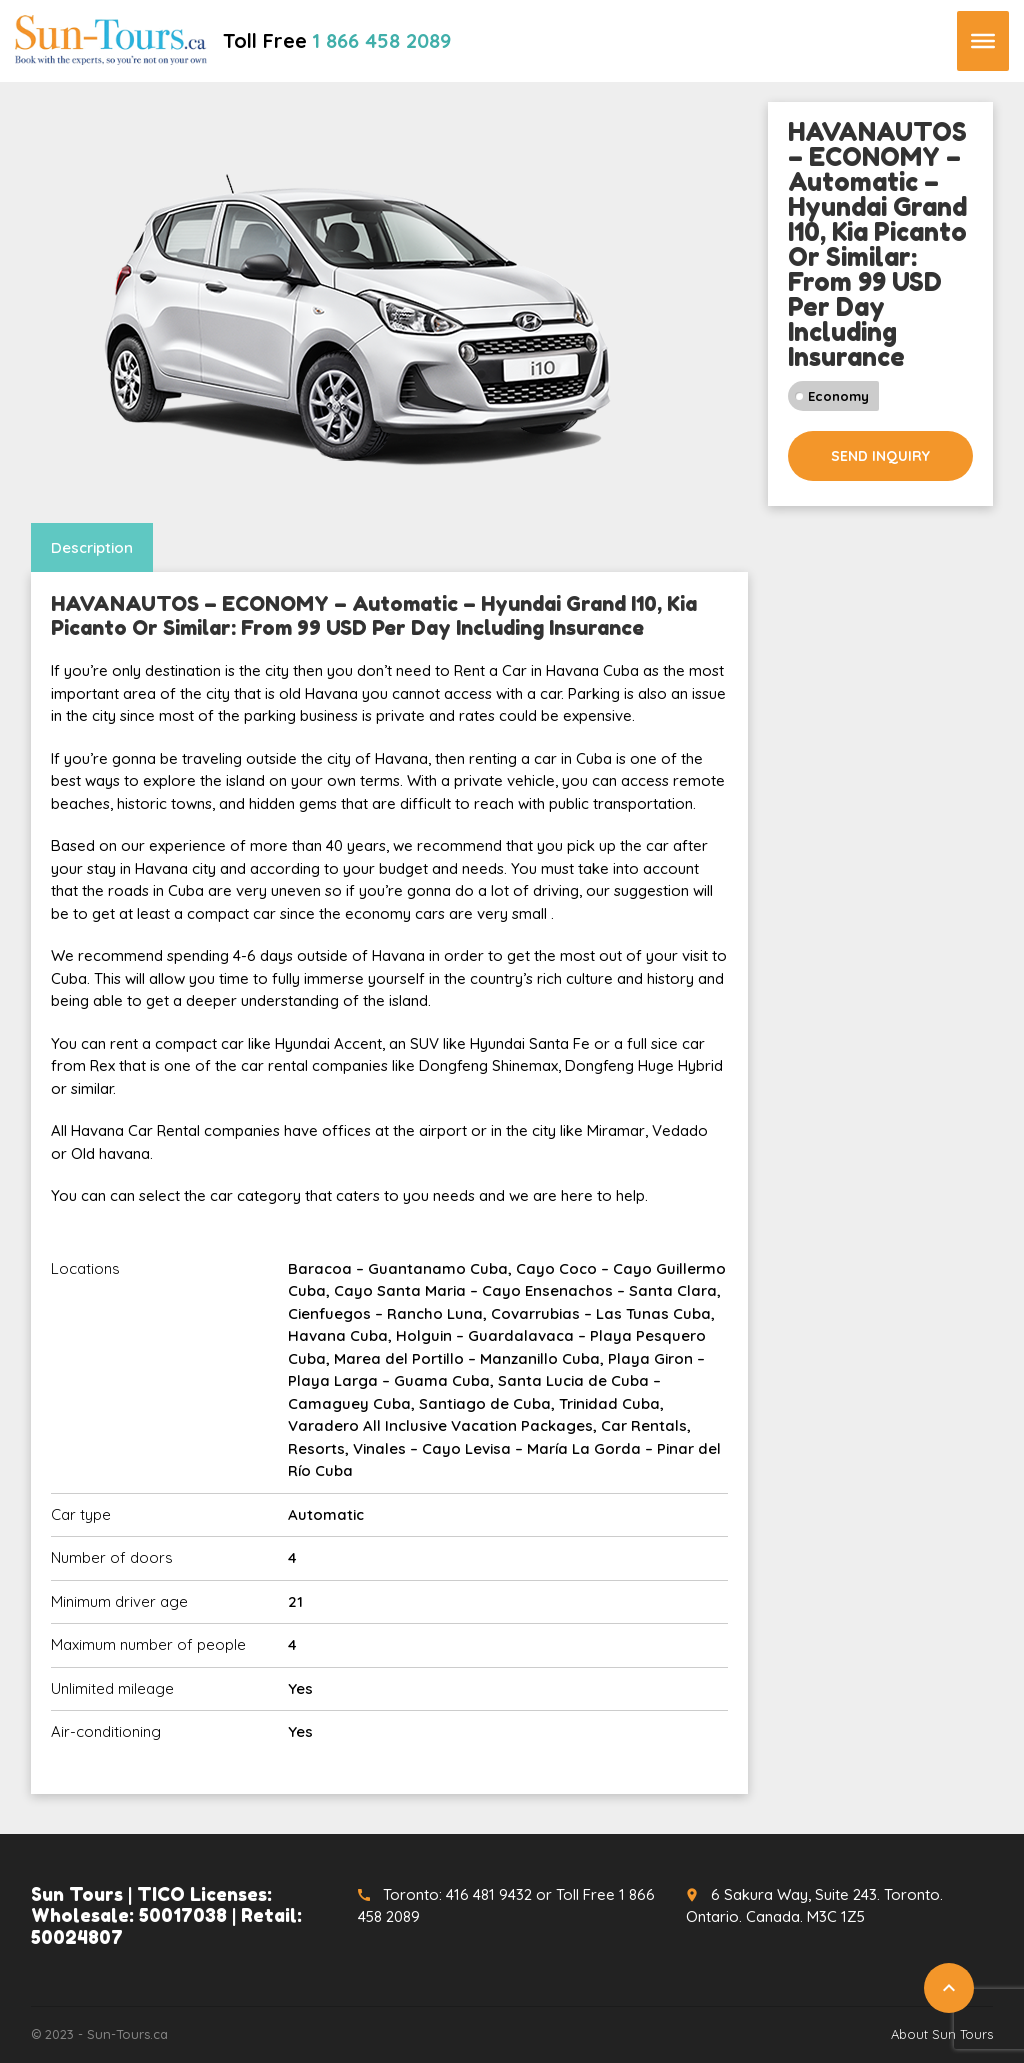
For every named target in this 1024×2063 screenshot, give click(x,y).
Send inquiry (880, 456)
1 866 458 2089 (381, 40)
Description (92, 547)
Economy (838, 396)
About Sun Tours (942, 2034)
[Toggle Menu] (983, 41)
